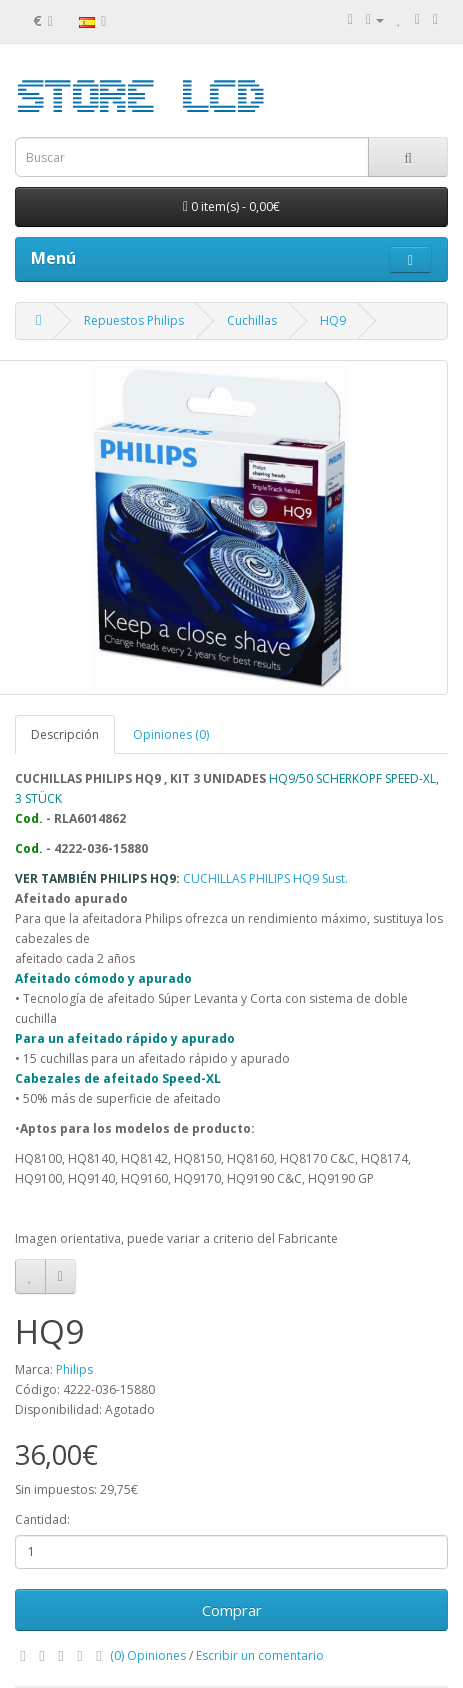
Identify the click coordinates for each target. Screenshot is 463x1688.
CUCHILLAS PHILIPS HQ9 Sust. (265, 878)
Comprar (232, 1610)
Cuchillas (252, 320)
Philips (74, 1369)
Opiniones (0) (171, 734)
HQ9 (333, 320)
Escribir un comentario (260, 1655)
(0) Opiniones (148, 1655)
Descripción (65, 734)
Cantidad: (42, 1519)
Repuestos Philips (134, 320)
